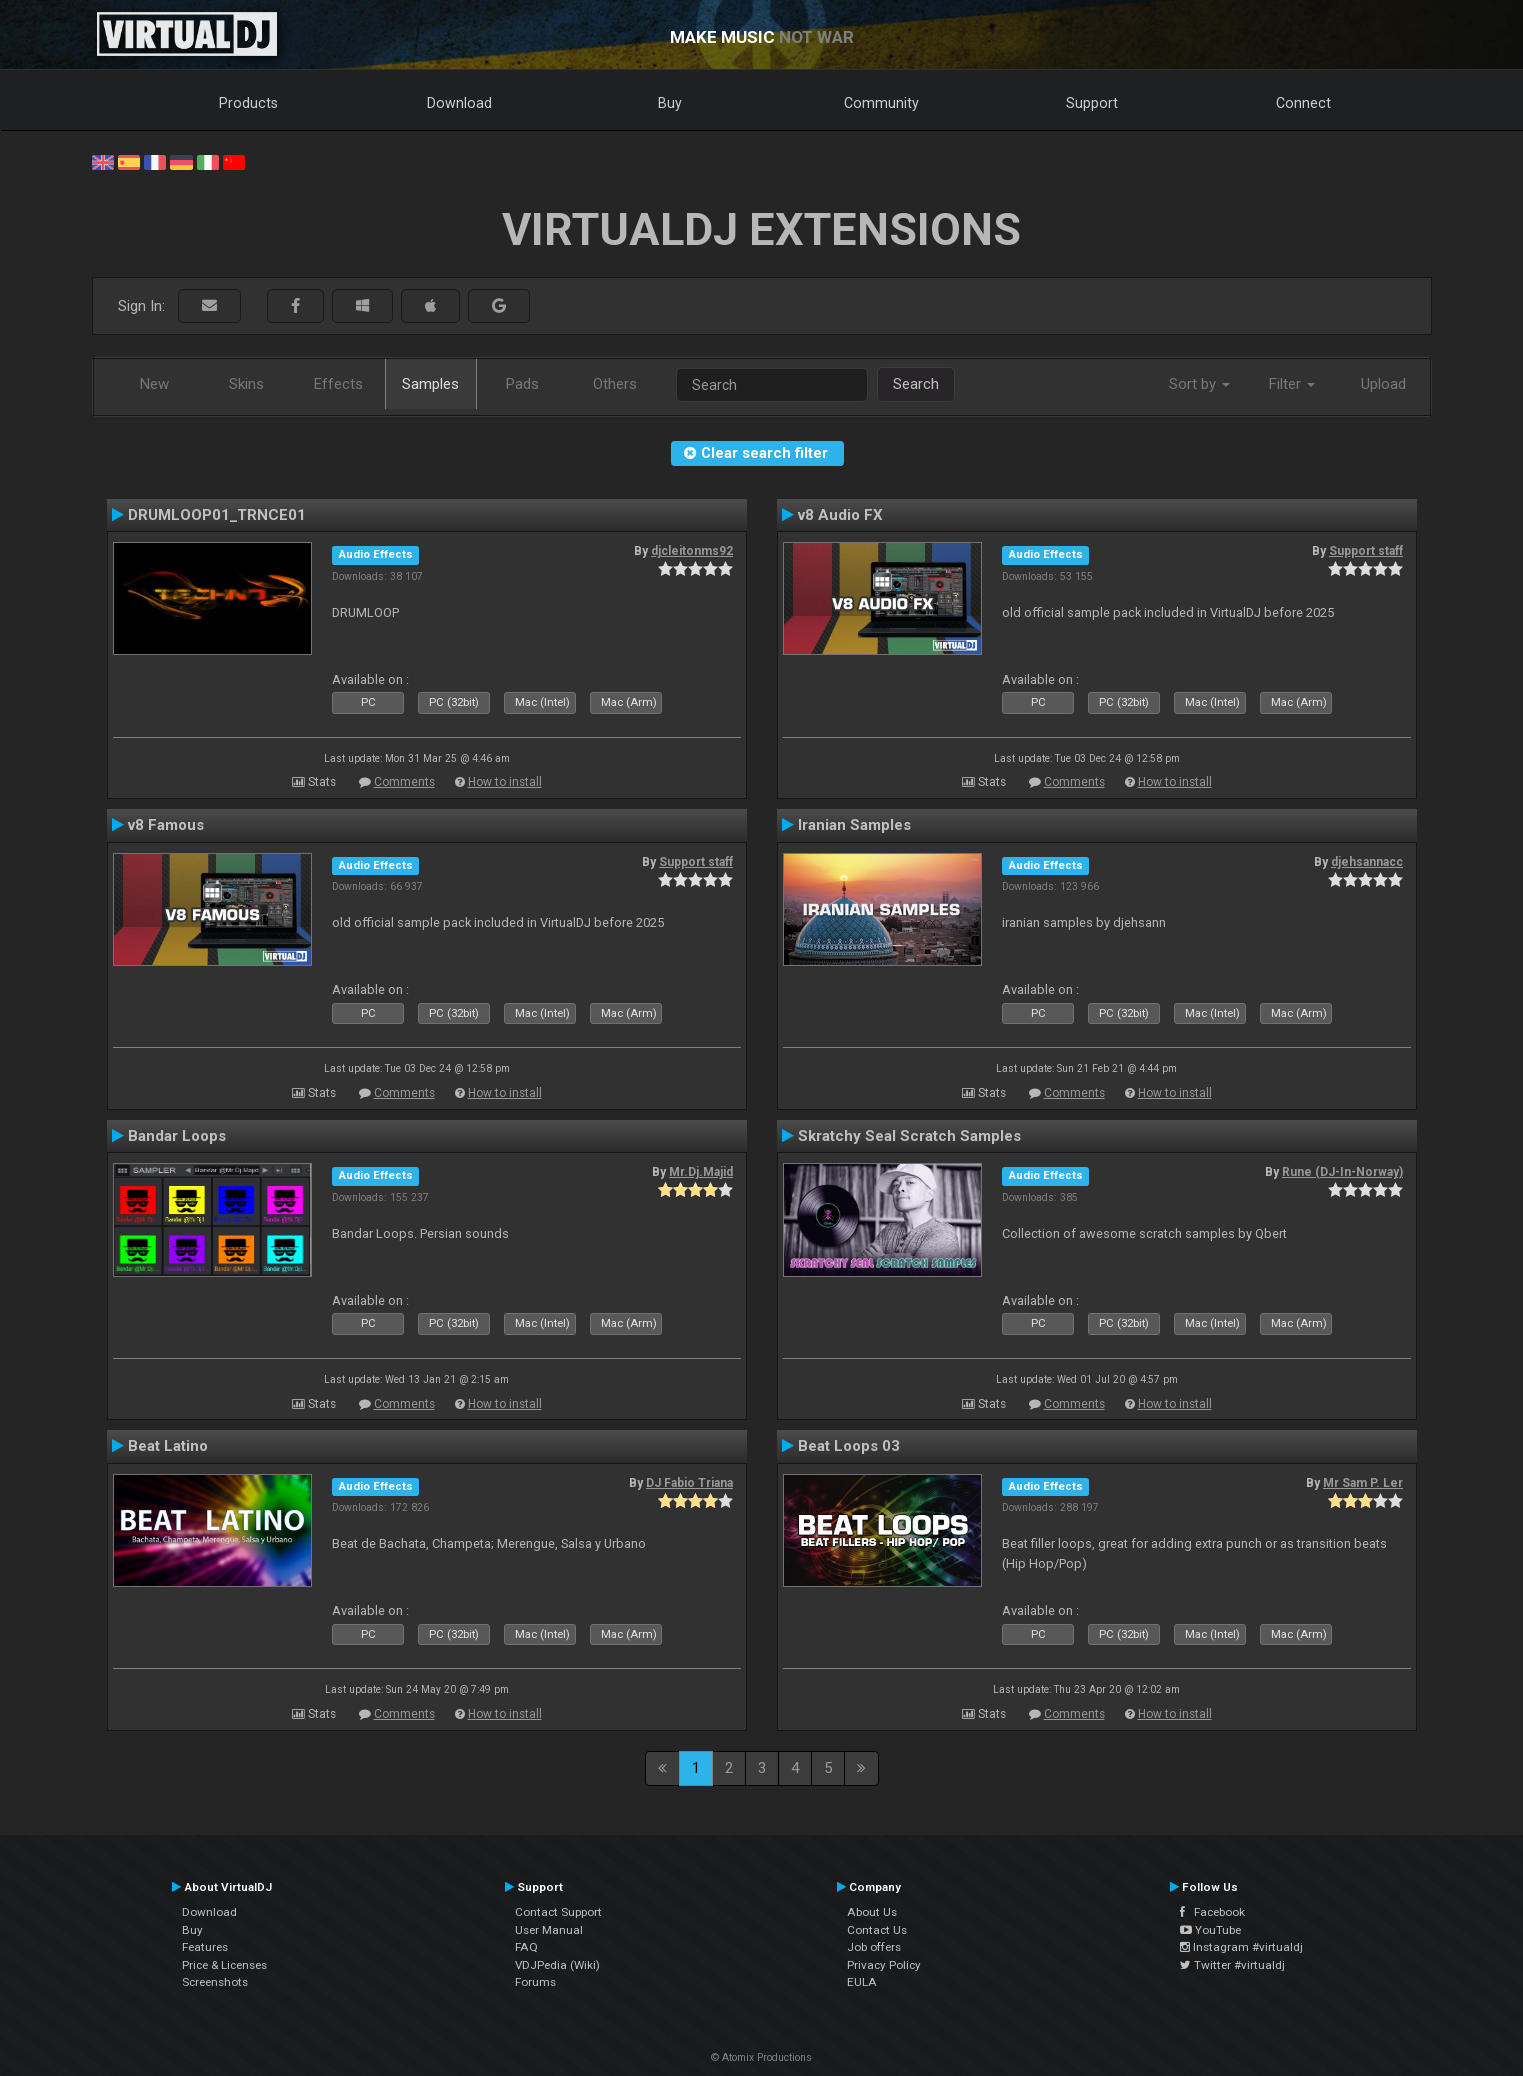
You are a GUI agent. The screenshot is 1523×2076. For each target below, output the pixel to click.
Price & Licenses (224, 1965)
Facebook (1212, 1912)
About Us (872, 1912)
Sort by (1199, 384)
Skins (246, 384)
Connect (1303, 103)
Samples (430, 384)
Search (916, 384)
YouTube (1210, 1930)
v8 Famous (166, 825)
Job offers (874, 1947)
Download (459, 103)
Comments (404, 782)
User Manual (549, 1930)
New (154, 384)
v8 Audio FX (840, 515)
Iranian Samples (854, 825)
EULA (862, 1982)
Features (205, 1947)
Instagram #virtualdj (1241, 1947)
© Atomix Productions (761, 2057)
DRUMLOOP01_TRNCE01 (217, 515)
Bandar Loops (177, 1136)
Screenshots (215, 1982)
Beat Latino (168, 1446)
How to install (505, 782)
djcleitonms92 (692, 551)
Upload (1383, 384)
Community (881, 103)
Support (1092, 103)
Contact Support (558, 1912)
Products (248, 103)
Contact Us (877, 1930)
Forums (535, 1982)
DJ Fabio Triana (689, 1483)
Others (615, 384)
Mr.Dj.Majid (701, 1172)
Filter (1292, 384)
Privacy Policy (884, 1965)
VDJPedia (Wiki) (557, 1965)
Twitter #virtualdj (1232, 1965)
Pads (522, 384)
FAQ (526, 1947)
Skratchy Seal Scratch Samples (909, 1136)
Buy (670, 103)
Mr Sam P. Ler (1363, 1483)
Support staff (1366, 551)
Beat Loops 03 (849, 1446)
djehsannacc (1367, 862)
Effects (338, 384)
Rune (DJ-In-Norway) (1342, 1172)
